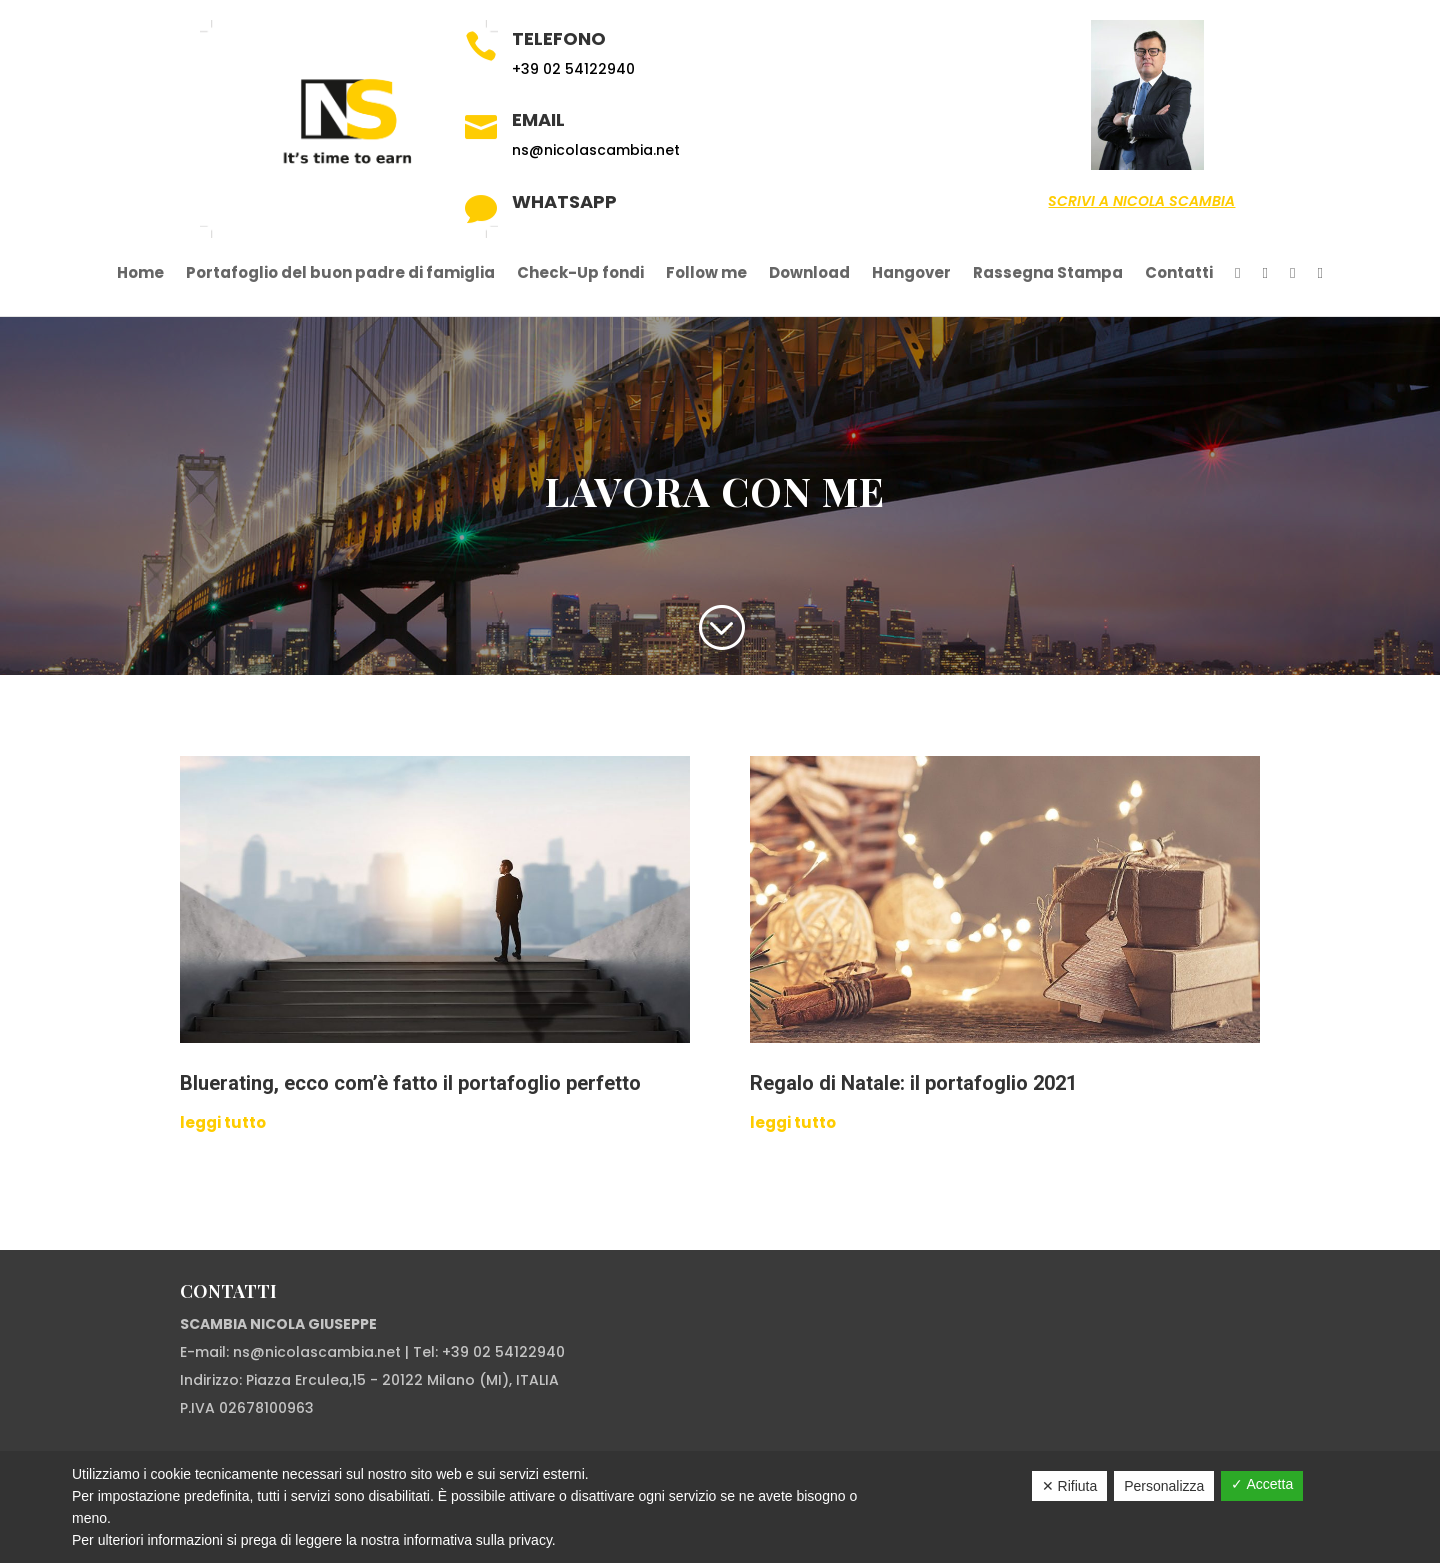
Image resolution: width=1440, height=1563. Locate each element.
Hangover (911, 274)
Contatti (1179, 274)
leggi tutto (608, 1122)
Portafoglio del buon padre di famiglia (340, 274)
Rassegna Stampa (1048, 274)
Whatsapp (564, 201)
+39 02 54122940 (573, 69)
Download (809, 274)
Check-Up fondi (580, 274)
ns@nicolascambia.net (596, 150)
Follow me (706, 274)
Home (140, 274)
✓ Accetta (1262, 1484)
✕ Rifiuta (1070, 1486)
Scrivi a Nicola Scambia (1141, 201)
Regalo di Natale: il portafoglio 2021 (728, 1083)
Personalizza (1164, 1486)
